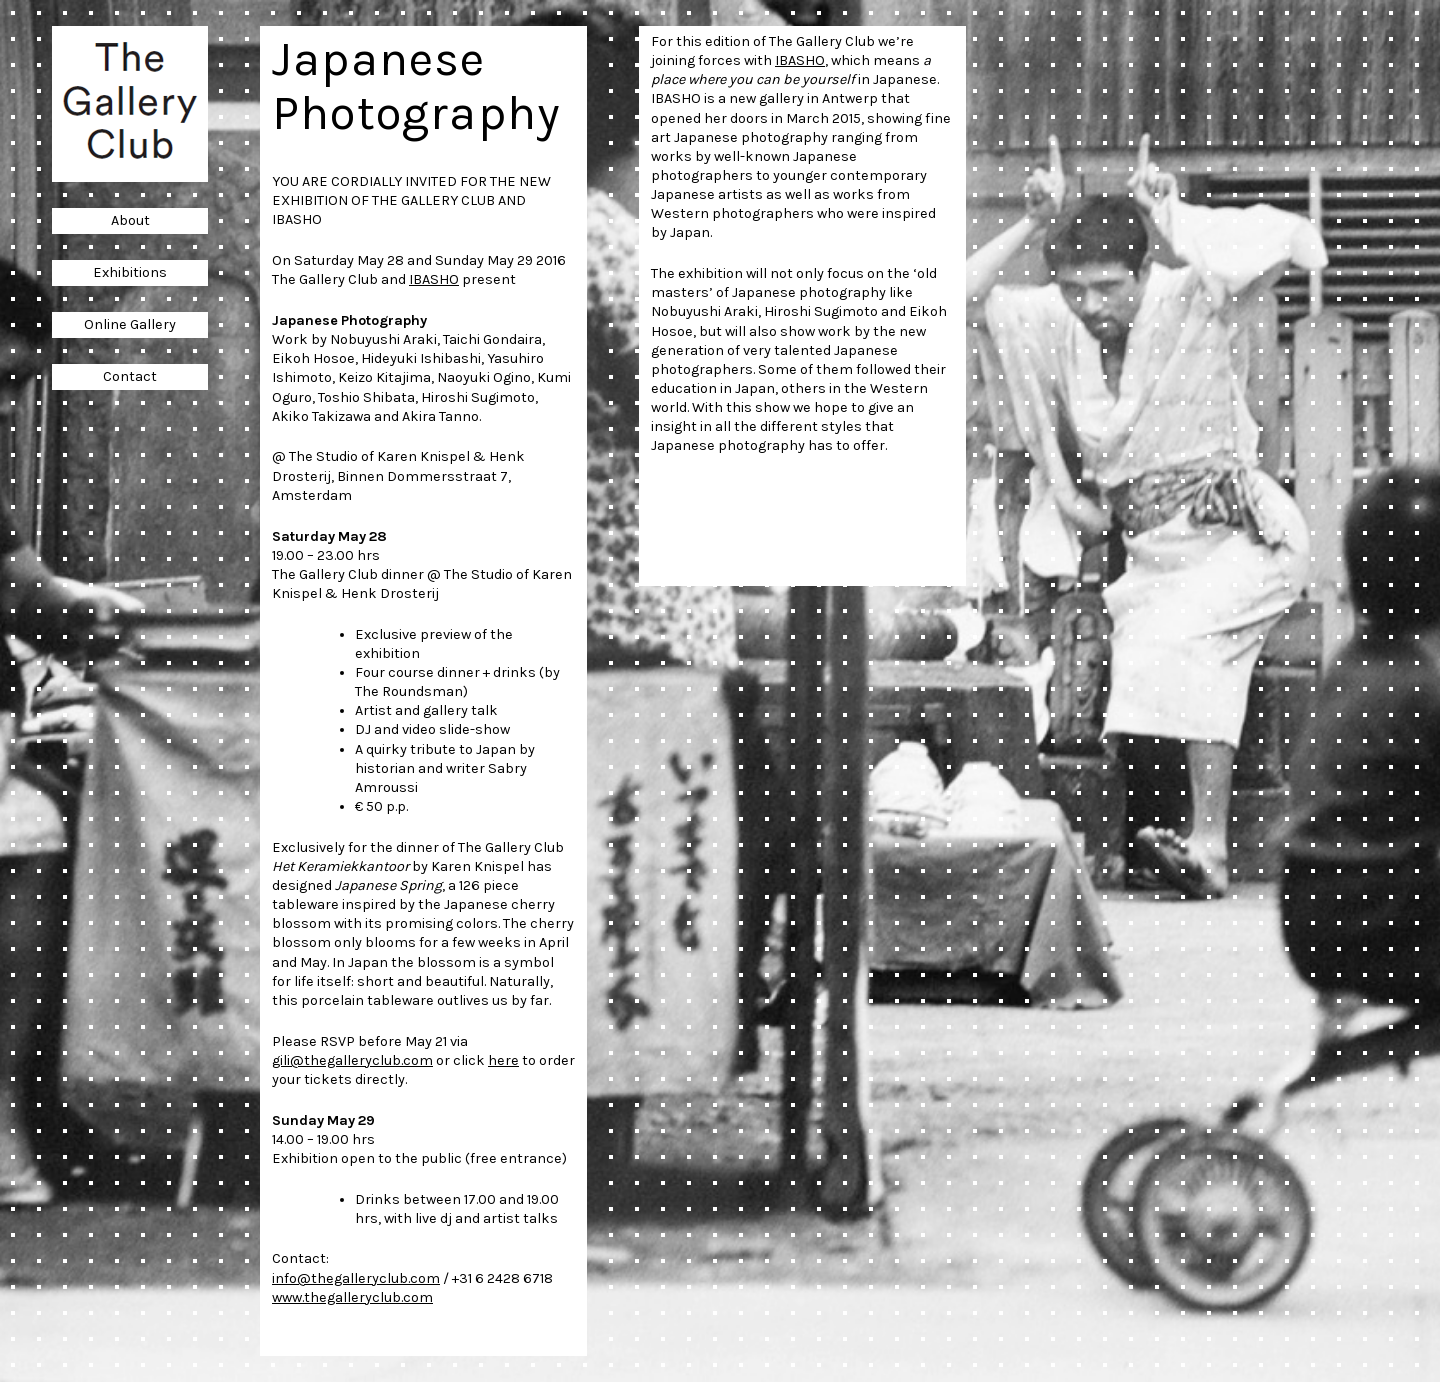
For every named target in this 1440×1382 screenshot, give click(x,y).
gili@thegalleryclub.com (352, 1060)
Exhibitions (130, 272)
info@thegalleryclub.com (356, 1278)
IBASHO (434, 279)
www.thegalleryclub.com (352, 1297)
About (130, 220)
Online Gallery (130, 324)
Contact (130, 376)
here (503, 1060)
